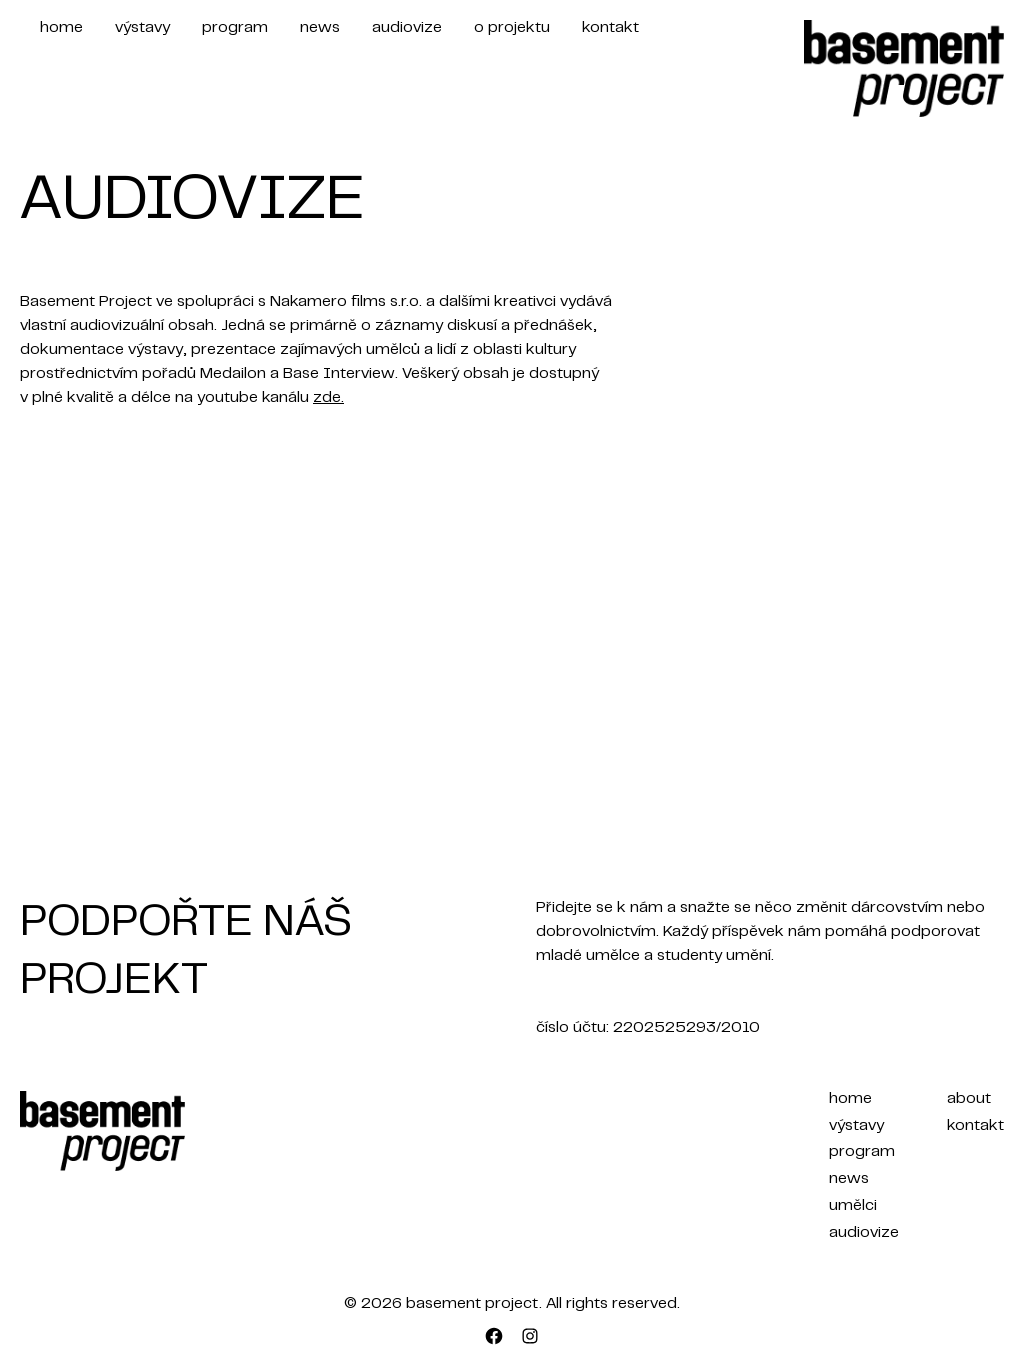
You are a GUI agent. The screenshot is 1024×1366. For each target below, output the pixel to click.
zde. (328, 398)
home (61, 28)
